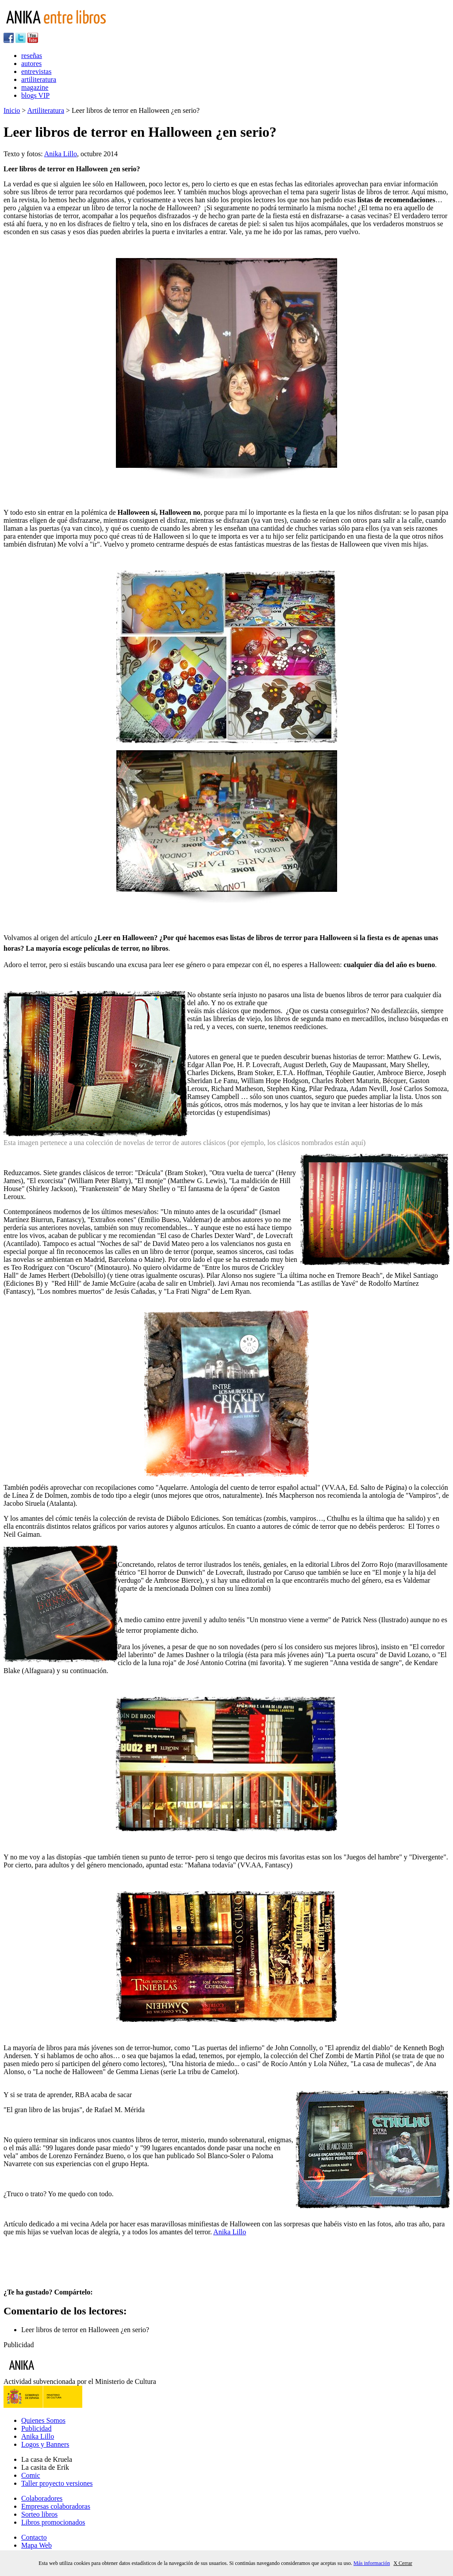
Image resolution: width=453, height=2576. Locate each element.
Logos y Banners (45, 2444)
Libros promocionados (53, 2522)
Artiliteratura (45, 110)
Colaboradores (41, 2498)
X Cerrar (402, 2563)
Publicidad (36, 2428)
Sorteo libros (39, 2514)
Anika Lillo (60, 154)
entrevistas (36, 71)
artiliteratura (38, 79)
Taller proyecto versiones (56, 2483)
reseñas (31, 55)
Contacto (34, 2537)
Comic (30, 2475)
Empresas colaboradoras (55, 2506)
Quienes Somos (43, 2420)
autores (31, 63)
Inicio (12, 110)
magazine (34, 87)
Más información (371, 2563)
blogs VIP (35, 95)
